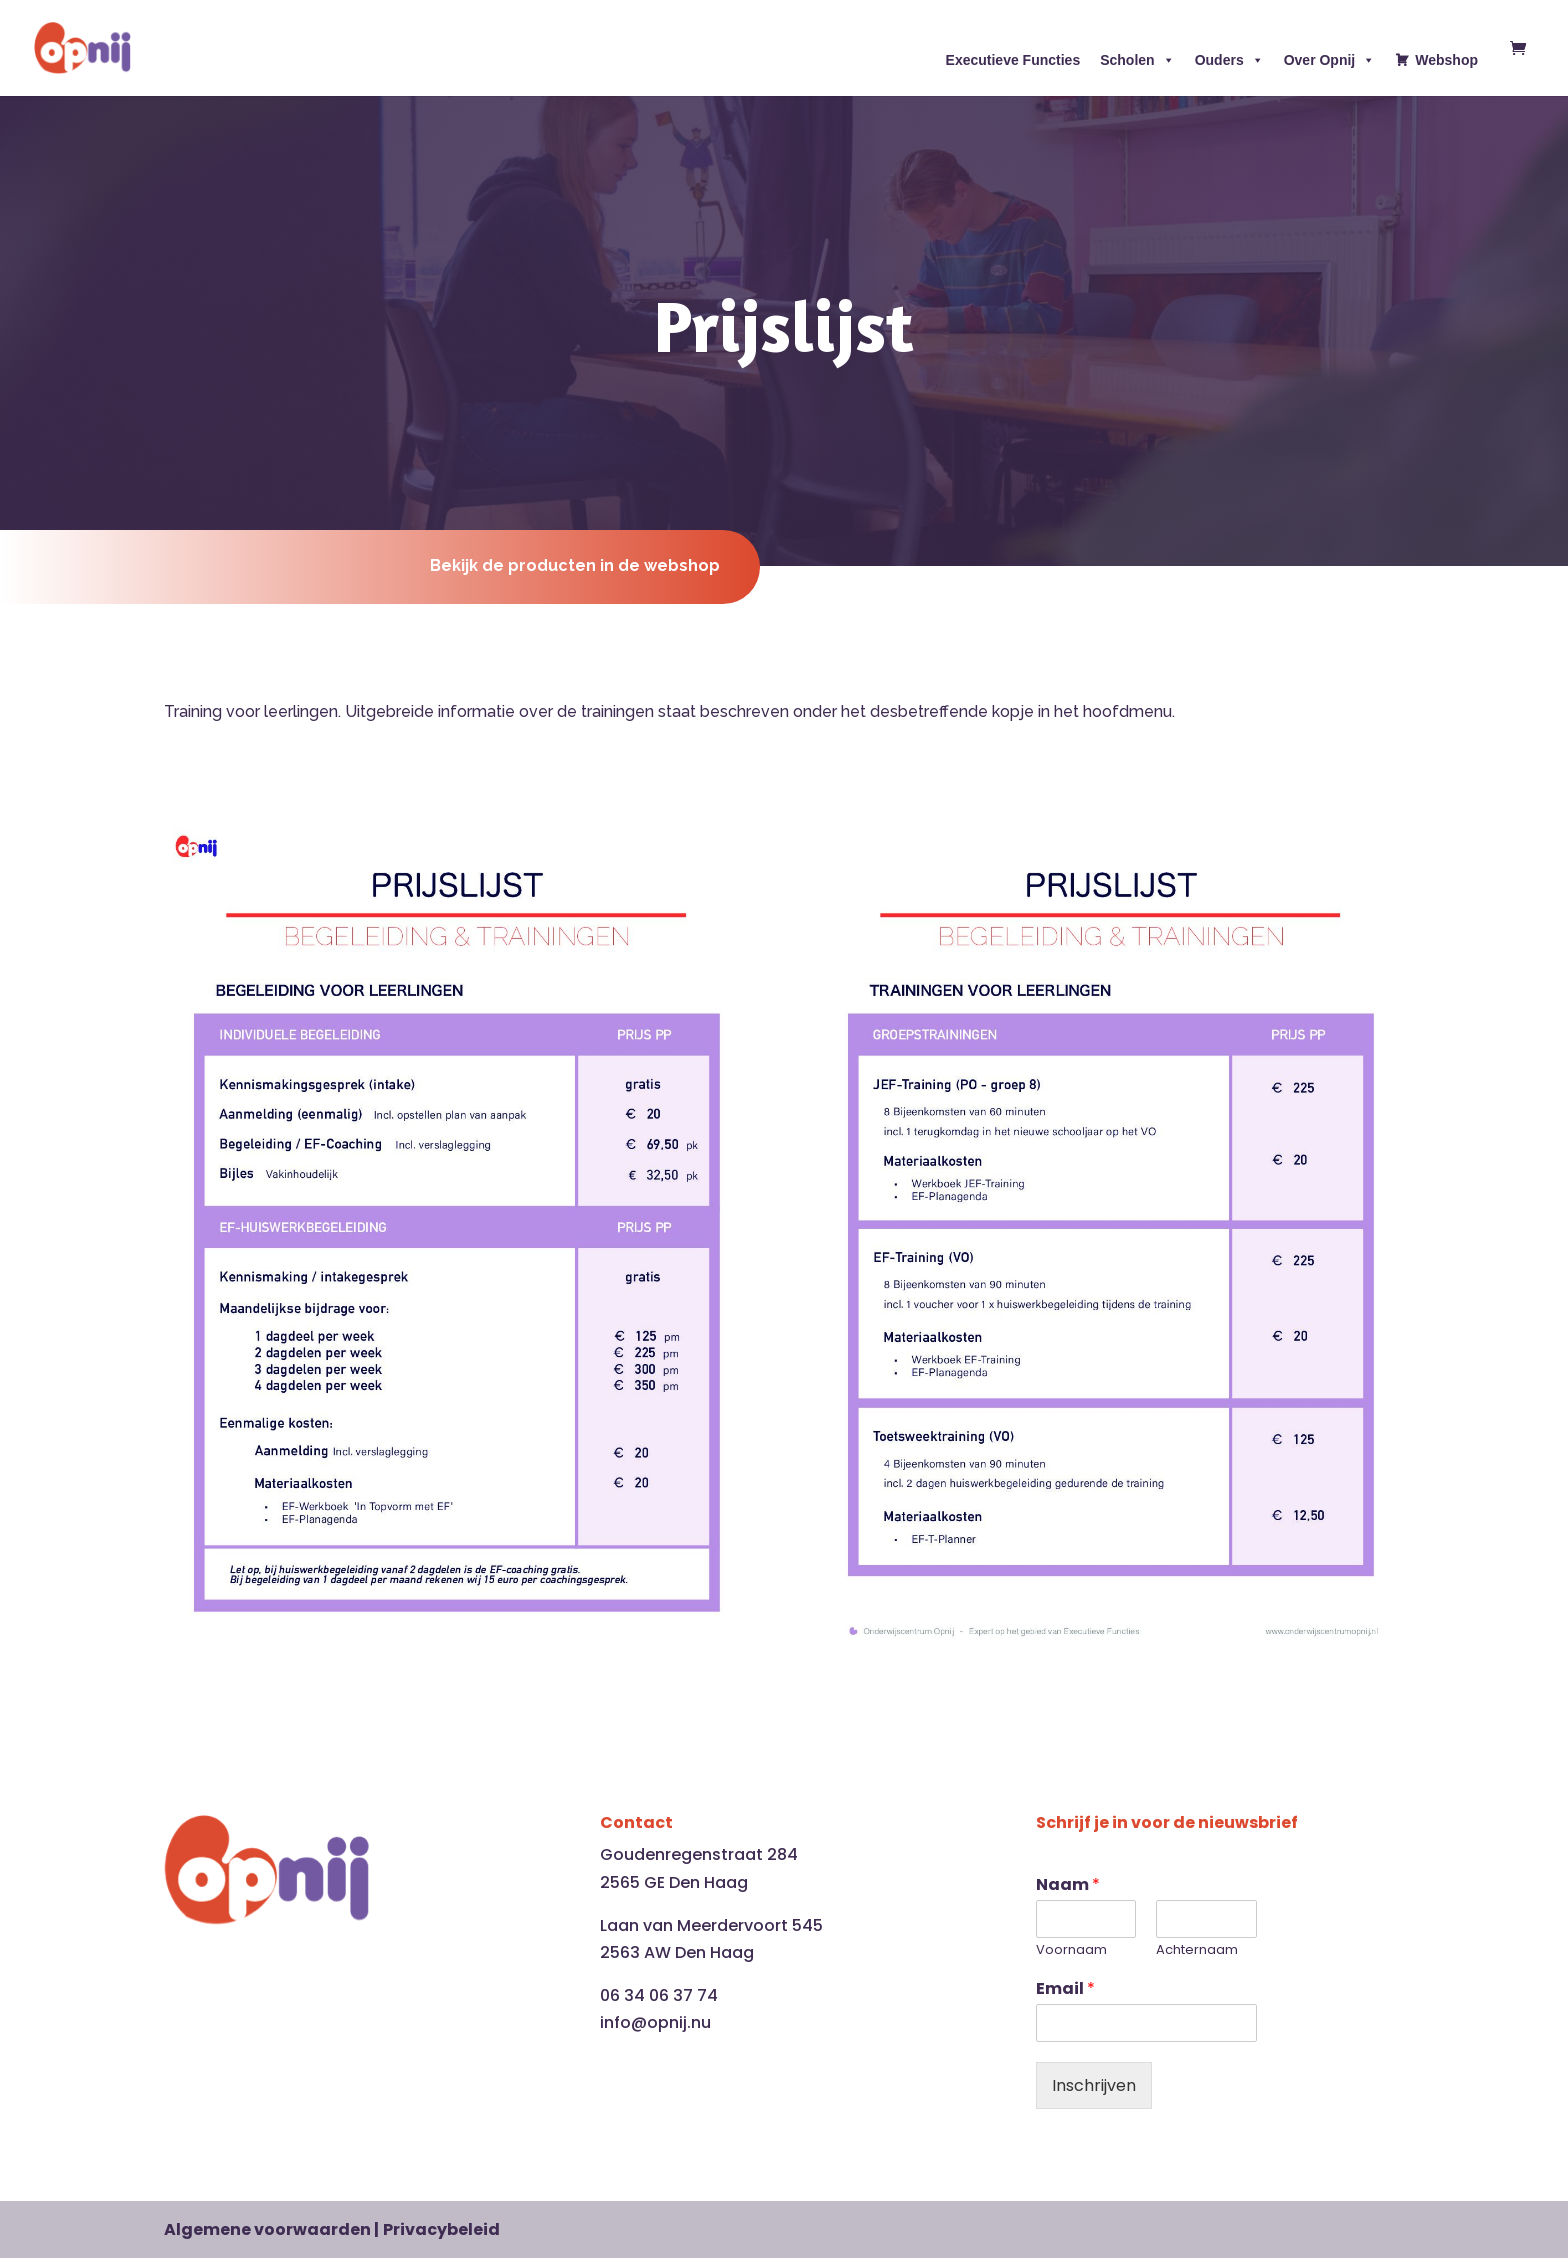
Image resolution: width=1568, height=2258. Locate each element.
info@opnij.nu (655, 2022)
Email (1065, 1989)
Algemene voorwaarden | (271, 2229)
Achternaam (1197, 1950)
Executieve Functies (1013, 60)
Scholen (1137, 60)
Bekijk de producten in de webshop (575, 565)
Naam (1068, 1885)
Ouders (1229, 60)
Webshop (1446, 60)
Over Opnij (1330, 60)
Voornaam (1071, 1950)
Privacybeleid (441, 2229)
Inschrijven (1094, 2085)
